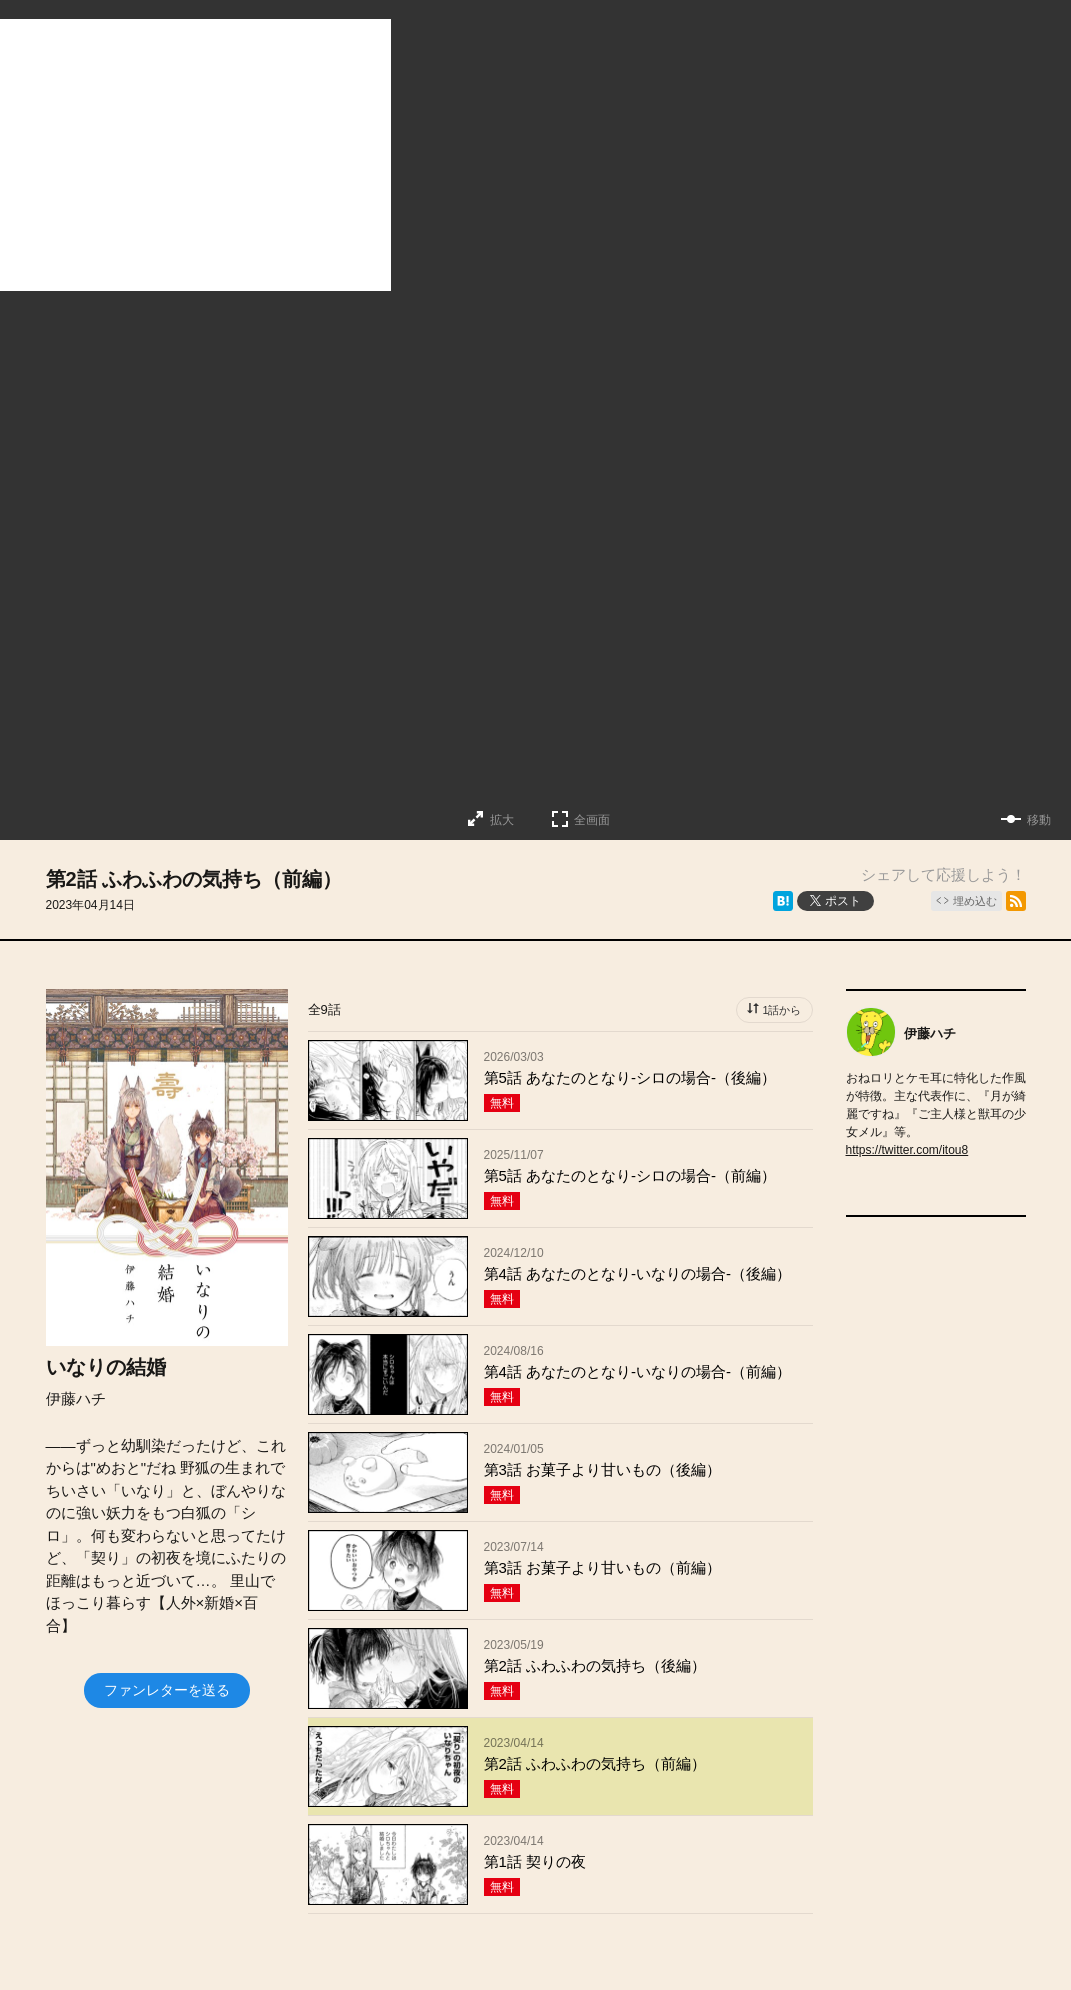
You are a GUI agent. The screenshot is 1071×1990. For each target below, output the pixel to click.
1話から (781, 1010)
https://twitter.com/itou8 (907, 1150)
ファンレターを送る (167, 1690)
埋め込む (975, 901)
